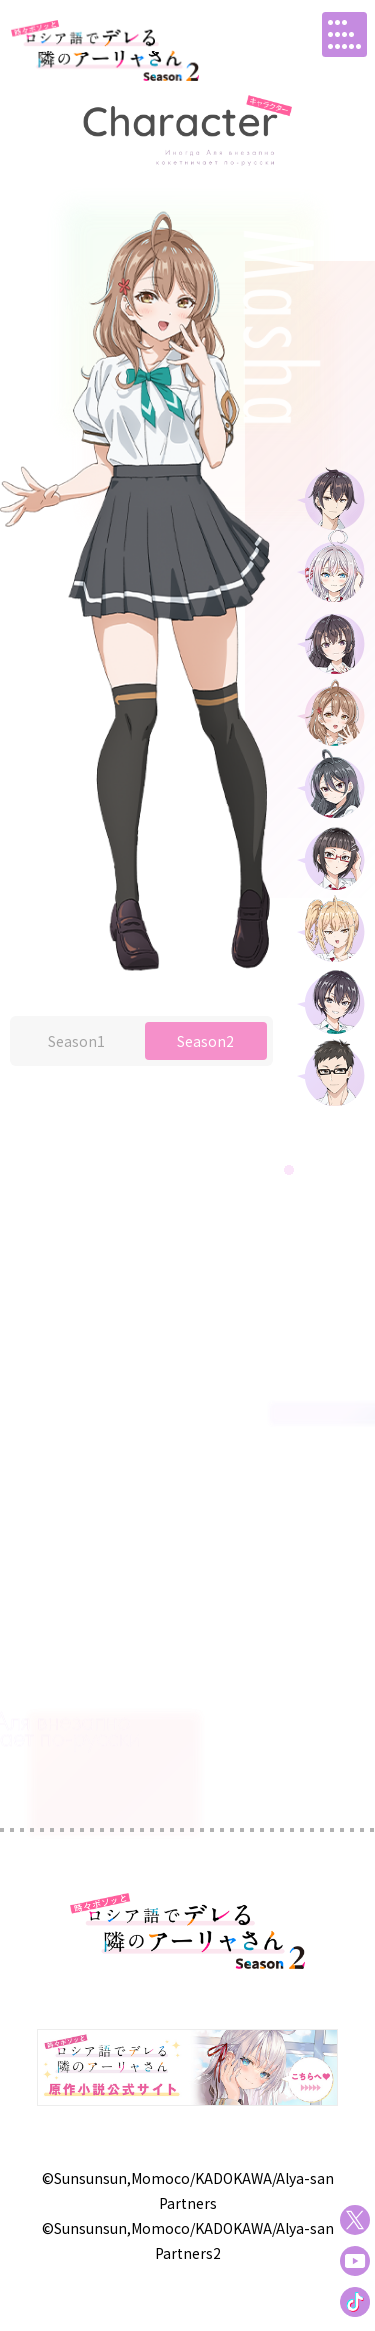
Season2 (205, 1082)
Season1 (76, 1082)
